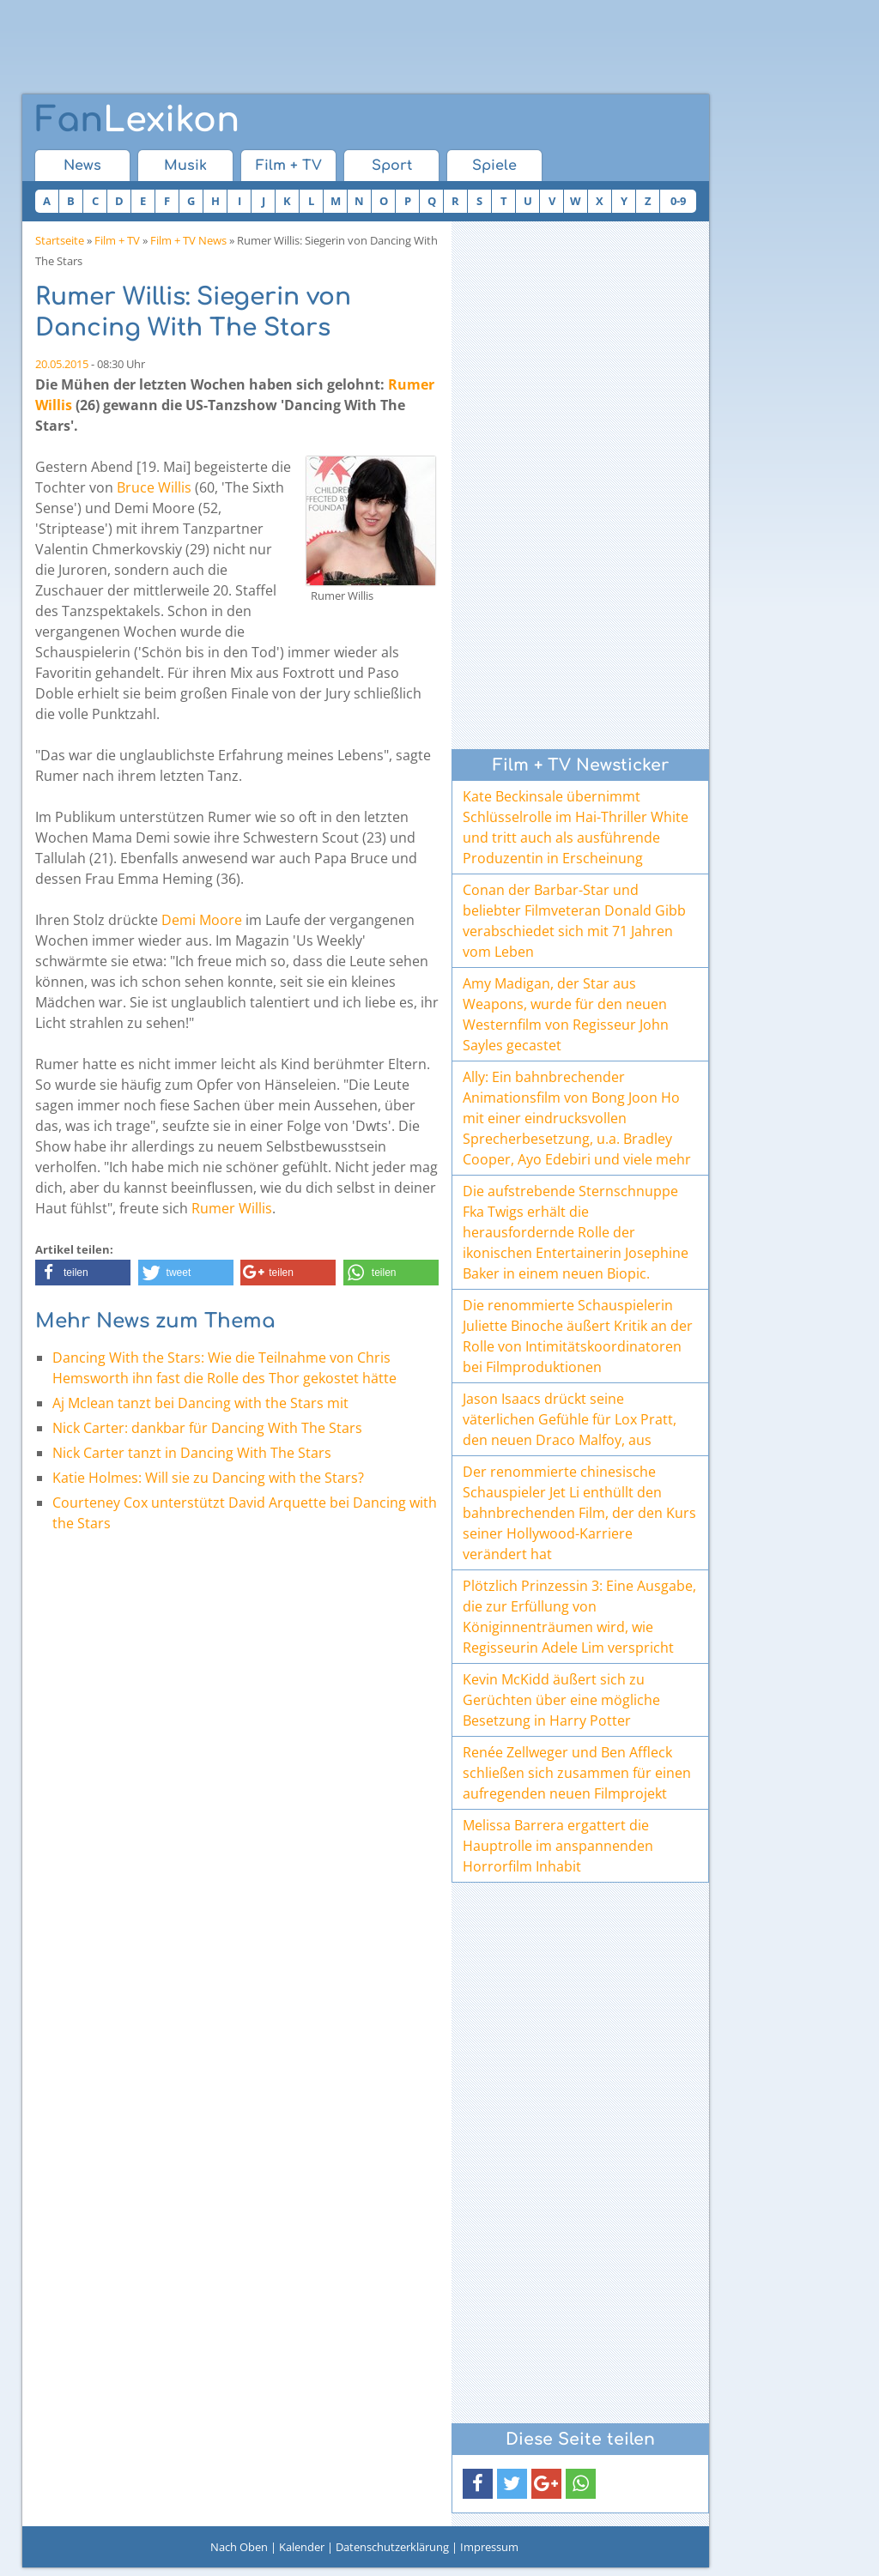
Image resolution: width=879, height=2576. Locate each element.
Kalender (301, 2547)
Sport (392, 165)
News (82, 165)
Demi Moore (201, 919)
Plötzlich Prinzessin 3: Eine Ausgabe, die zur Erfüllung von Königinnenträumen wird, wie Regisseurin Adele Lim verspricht (579, 1616)
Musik (185, 165)
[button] (82, 1272)
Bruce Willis (154, 487)
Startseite (59, 240)
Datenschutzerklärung (392, 2547)
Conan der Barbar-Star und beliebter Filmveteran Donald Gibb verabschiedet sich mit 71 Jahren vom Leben (574, 920)
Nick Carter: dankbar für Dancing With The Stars (207, 1427)
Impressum (489, 2547)
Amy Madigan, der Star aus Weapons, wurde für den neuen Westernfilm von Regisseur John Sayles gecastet (566, 1014)
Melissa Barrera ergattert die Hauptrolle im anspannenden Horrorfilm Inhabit (558, 1846)
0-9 (678, 201)
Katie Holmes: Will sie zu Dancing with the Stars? (208, 1477)
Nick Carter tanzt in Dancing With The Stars (191, 1452)
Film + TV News (188, 240)
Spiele (494, 165)
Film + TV (289, 165)
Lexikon (137, 120)
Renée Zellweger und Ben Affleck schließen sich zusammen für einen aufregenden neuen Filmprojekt (577, 1773)
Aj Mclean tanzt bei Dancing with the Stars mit (200, 1403)
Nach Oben (239, 2547)
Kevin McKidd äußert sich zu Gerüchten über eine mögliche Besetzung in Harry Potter (561, 1700)
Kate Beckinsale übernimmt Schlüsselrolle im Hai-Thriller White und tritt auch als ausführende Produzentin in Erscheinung (575, 827)
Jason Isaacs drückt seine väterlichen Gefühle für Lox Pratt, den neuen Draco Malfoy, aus (569, 1419)
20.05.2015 (61, 364)
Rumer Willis (231, 1208)
